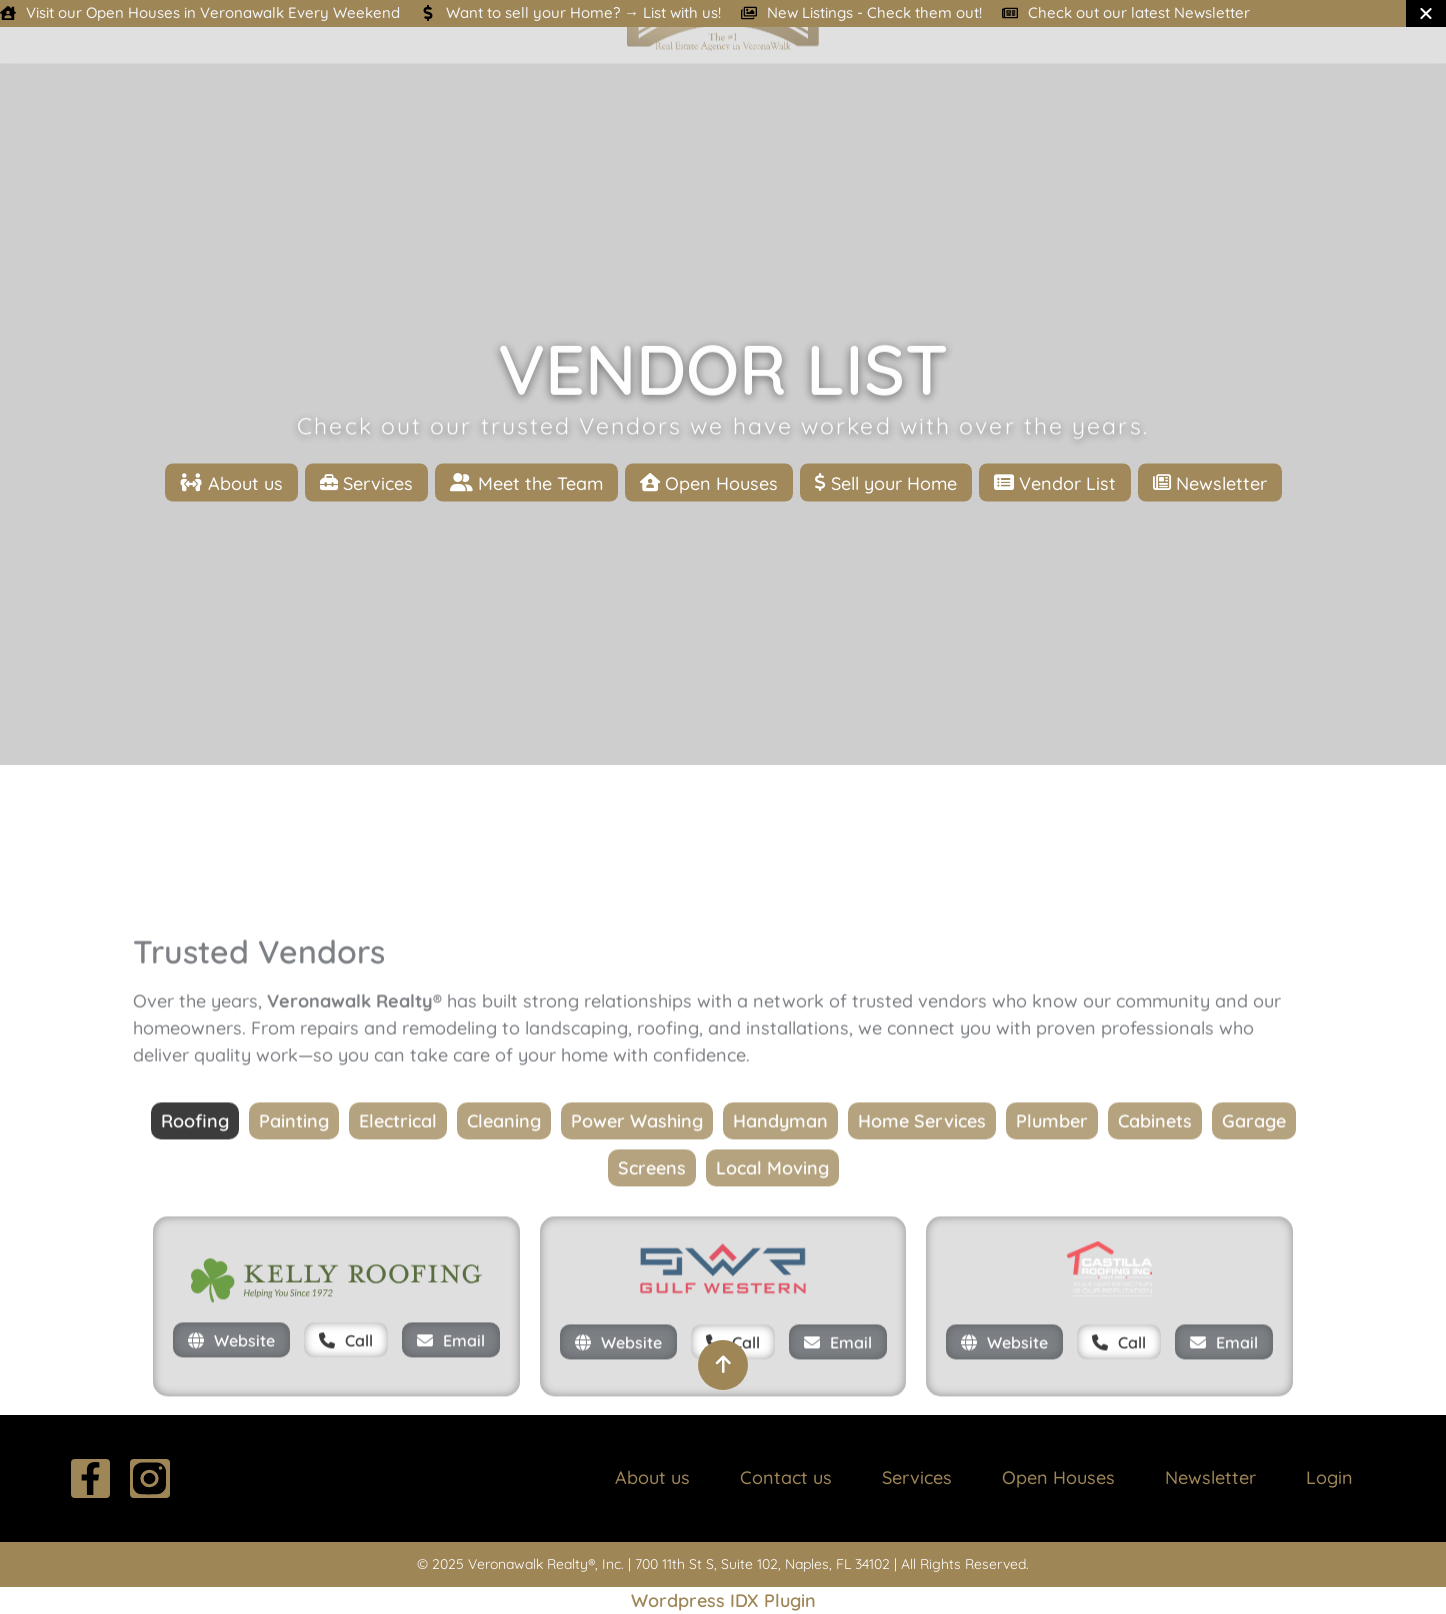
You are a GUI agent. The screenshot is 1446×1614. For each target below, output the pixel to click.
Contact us (786, 1477)
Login (1329, 1477)
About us (652, 1477)
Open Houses (1058, 1477)
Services (917, 1477)
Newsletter (1210, 1477)
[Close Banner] (1426, 13)
